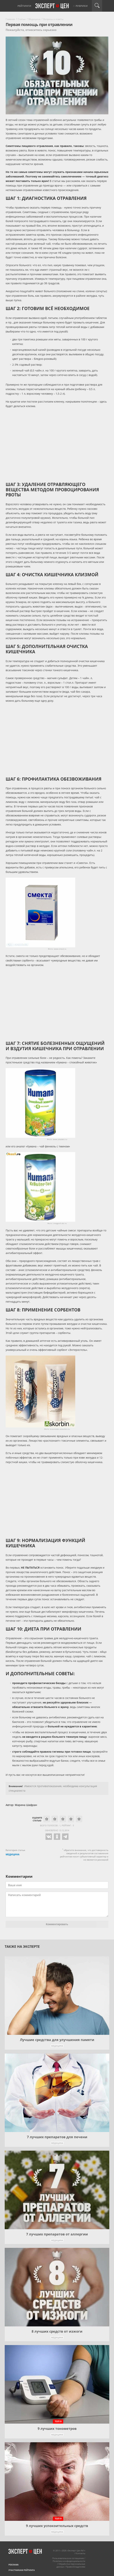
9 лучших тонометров (57, 2428)
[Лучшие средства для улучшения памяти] (57, 1995)
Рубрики (82, 6)
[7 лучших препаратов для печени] (57, 2092)
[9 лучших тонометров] (57, 2384)
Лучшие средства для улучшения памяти (57, 2039)
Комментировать (57, 1924)
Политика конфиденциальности (69, 2561)
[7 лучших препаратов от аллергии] (57, 2190)
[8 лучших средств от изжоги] (57, 2287)
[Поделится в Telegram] (64, 1839)
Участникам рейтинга (21, 2570)
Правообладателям (75, 2566)
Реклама (13, 2564)
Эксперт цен (52, 6)
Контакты (80, 2553)
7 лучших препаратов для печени (57, 2137)
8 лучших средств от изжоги (57, 2331)
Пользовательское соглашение (68, 2558)
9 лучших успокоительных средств (57, 2525)
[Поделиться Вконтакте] (48, 1839)
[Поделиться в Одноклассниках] (57, 1839)
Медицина (57, 2045)
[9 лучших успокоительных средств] (57, 2481)
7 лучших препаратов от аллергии (57, 2234)
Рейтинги (24, 6)
